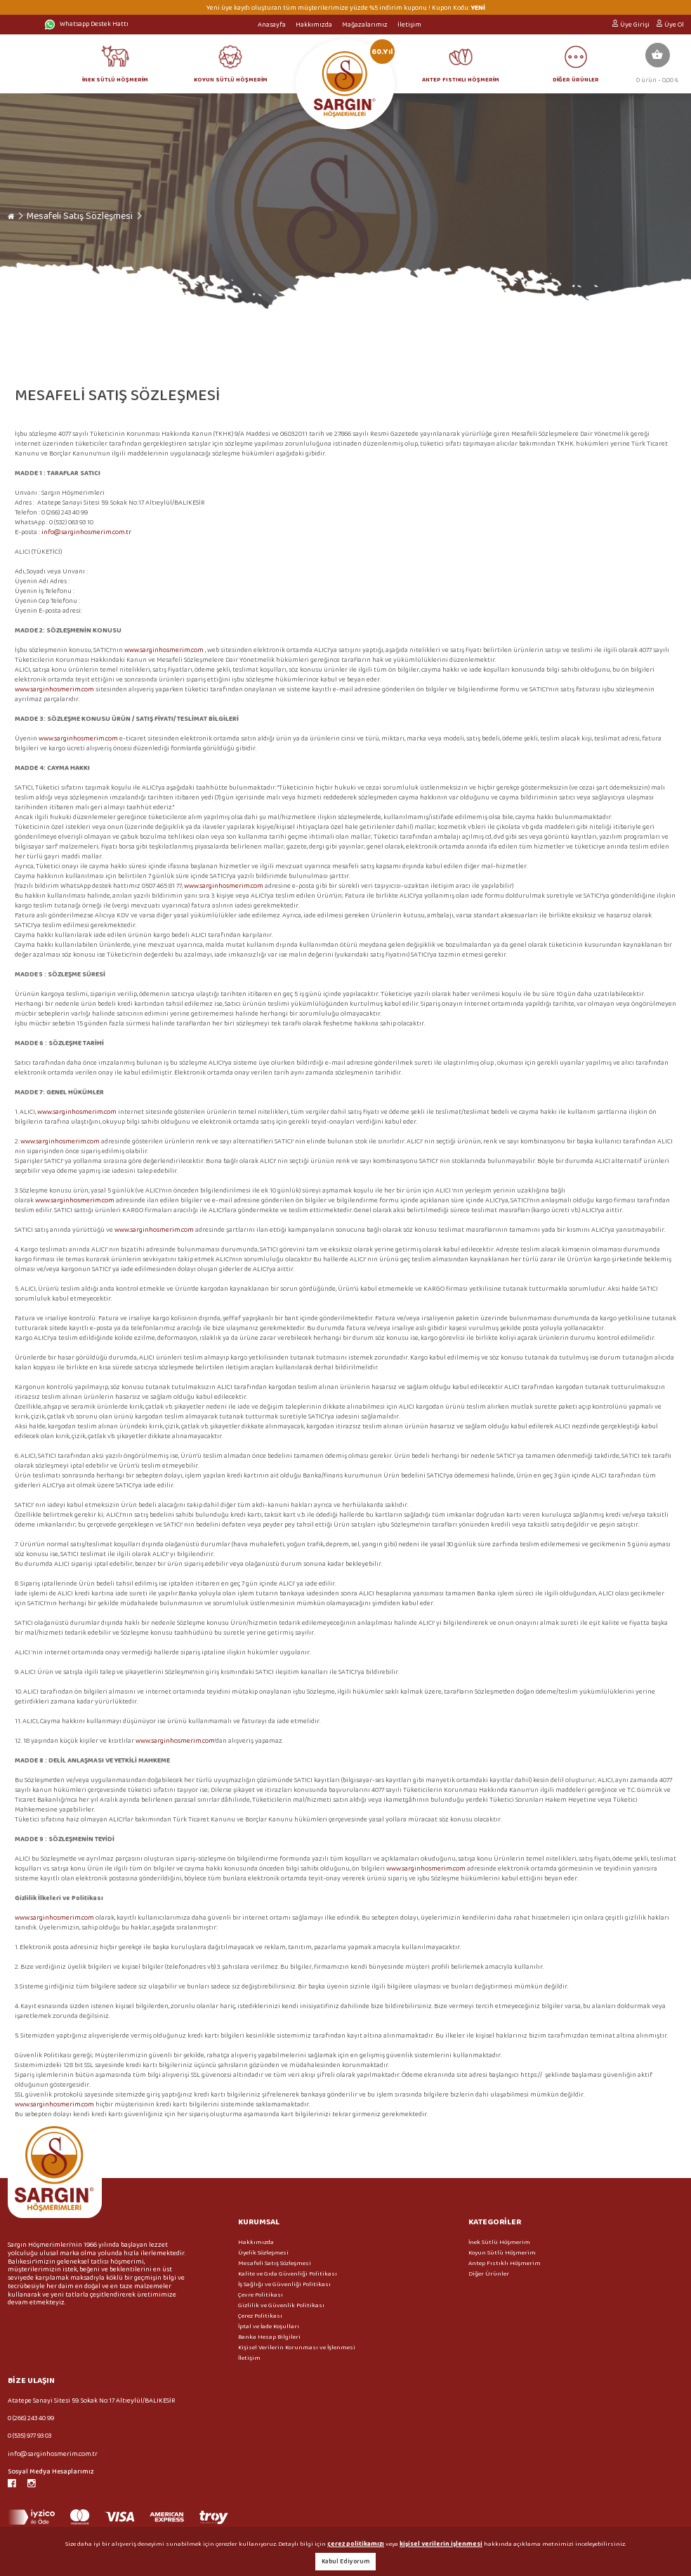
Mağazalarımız (365, 24)
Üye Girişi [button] (635, 24)
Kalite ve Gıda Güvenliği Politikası (287, 2274)
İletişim (409, 24)
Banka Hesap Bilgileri (269, 2337)
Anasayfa (272, 24)
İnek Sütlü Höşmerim (499, 2242)
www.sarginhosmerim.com (164, 650)
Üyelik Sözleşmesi (263, 2253)
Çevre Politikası (260, 2295)
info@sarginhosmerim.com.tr (86, 532)
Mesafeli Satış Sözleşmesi (80, 216)
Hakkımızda (314, 24)
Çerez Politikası (260, 2316)
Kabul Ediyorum (346, 2561)
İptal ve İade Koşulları (268, 2326)
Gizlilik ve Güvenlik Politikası (281, 2305)
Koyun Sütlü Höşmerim (502, 2253)
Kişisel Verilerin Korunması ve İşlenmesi (296, 2347)
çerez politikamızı (355, 2544)
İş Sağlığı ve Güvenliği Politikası (284, 2284)
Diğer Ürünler (488, 2274)
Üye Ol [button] (674, 24)
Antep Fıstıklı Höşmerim (504, 2263)
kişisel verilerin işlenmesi (441, 2544)
